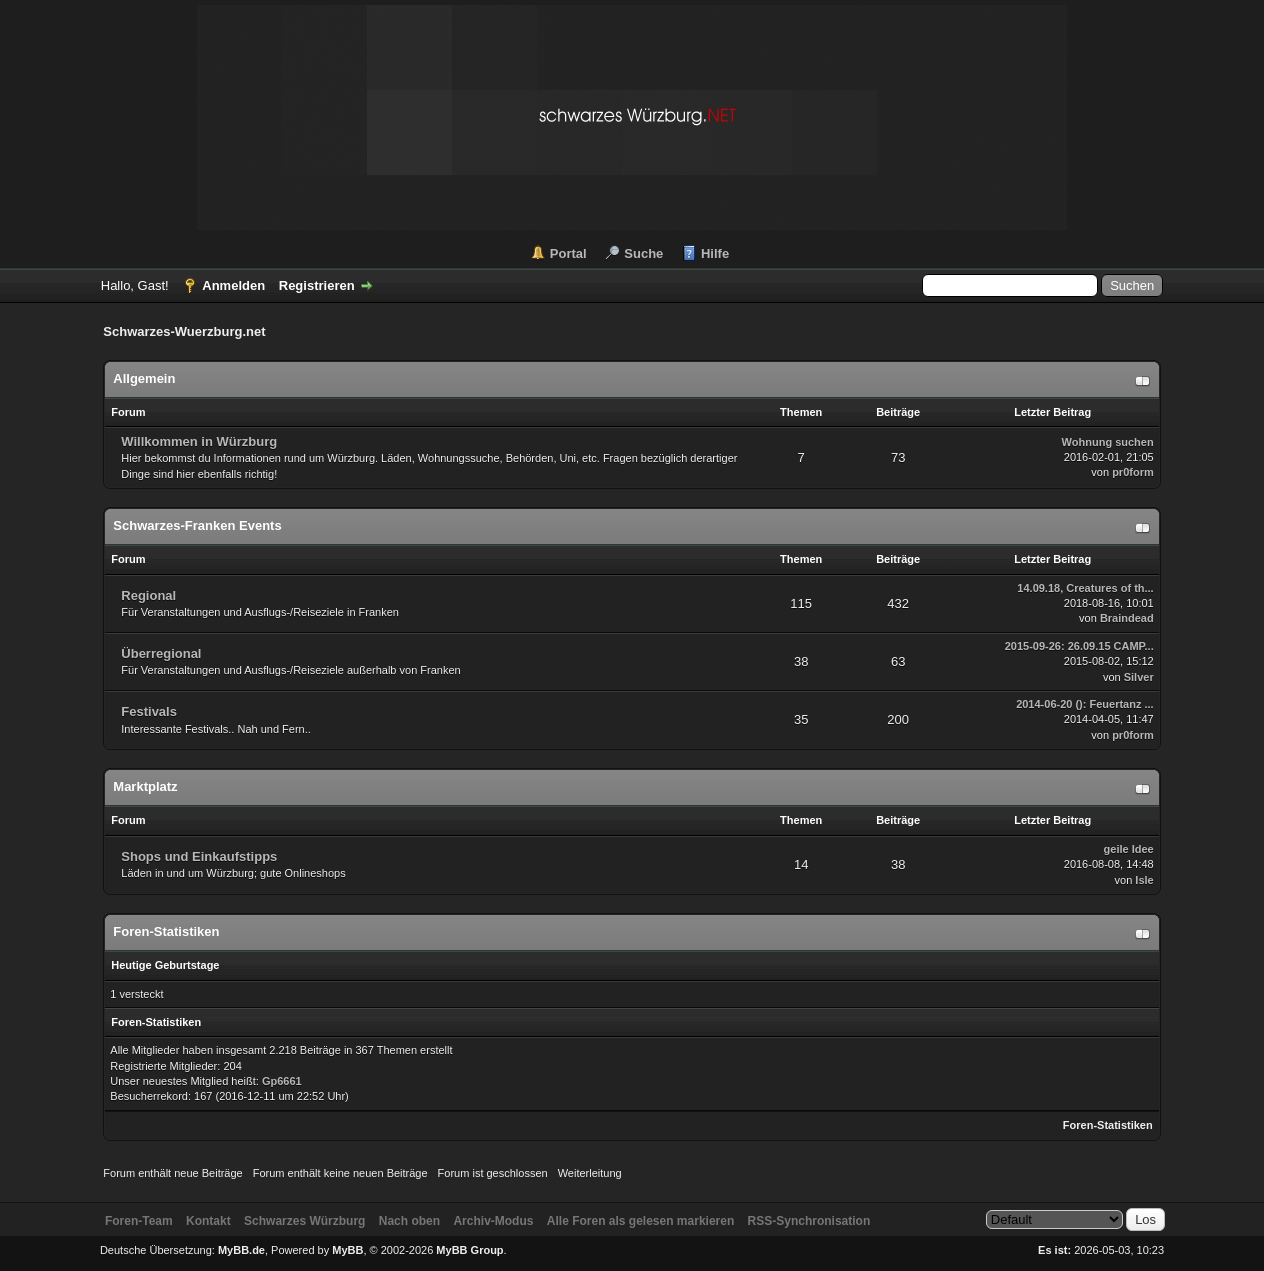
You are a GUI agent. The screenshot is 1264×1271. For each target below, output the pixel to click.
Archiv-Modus (493, 1221)
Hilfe (715, 253)
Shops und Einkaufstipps (199, 856)
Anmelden (233, 285)
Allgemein (144, 378)
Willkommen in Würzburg (199, 441)
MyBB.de (241, 1250)
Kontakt (208, 1221)
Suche (643, 253)
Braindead (1127, 618)
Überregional (161, 653)
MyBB (347, 1250)
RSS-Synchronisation (809, 1221)
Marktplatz (145, 786)
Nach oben (409, 1221)
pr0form (1133, 472)
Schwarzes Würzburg (304, 1221)
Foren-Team (139, 1221)
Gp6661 (282, 1081)
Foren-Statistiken (1108, 1125)
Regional (148, 595)
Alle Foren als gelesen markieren (640, 1221)
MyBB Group (469, 1250)
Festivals (149, 711)
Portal (568, 253)
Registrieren (317, 285)
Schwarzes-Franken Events (197, 525)
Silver (1139, 677)
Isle (1144, 880)
